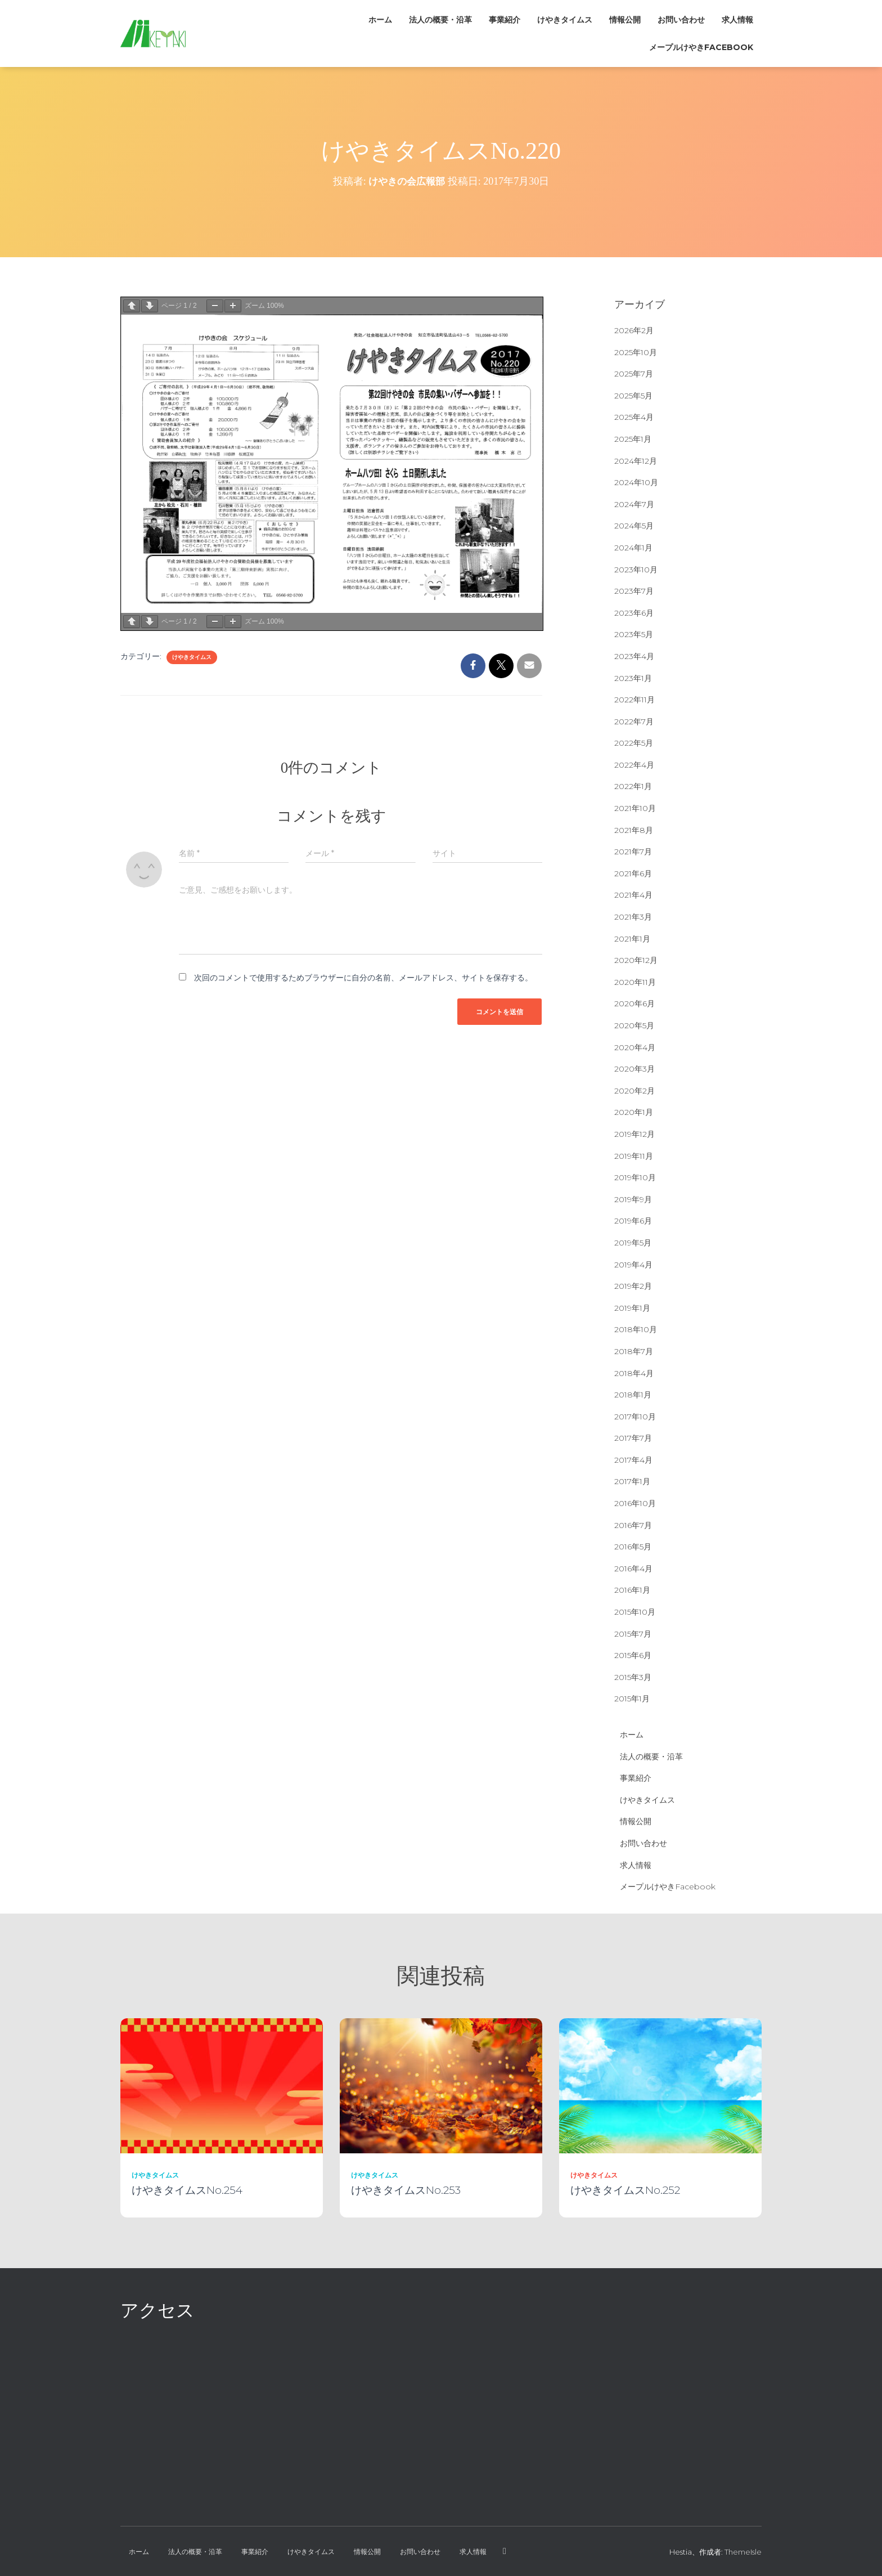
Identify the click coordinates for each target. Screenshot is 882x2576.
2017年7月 (633, 1438)
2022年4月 (634, 765)
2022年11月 (634, 700)
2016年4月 (633, 1568)
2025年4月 (634, 417)
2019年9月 (633, 1199)
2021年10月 (635, 808)
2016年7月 (633, 1525)
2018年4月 (634, 1373)
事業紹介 (504, 20)
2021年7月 (633, 851)
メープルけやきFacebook (701, 47)
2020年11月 (635, 982)
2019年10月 (635, 1177)
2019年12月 (634, 1134)
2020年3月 (634, 1069)
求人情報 (737, 20)
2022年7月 (634, 721)
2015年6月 (632, 1655)
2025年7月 (633, 374)
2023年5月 (633, 634)
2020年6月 (634, 1003)
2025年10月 (635, 352)
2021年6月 (633, 873)
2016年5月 (632, 1547)
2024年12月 (635, 461)
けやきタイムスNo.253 (406, 2190)
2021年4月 (633, 895)
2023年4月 (634, 656)
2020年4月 (634, 1047)
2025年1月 (632, 439)
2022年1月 (633, 786)
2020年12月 (636, 960)
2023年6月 (634, 613)
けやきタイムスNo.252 (625, 2190)
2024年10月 (636, 482)
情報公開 (625, 20)
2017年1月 (632, 1481)
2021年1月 (632, 939)
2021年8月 (633, 830)
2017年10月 (635, 1417)
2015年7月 (632, 1634)
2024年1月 (633, 548)
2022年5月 (633, 743)
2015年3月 (632, 1677)
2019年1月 (632, 1308)
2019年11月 (633, 1156)
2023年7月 (634, 591)
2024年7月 (634, 504)
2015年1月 (632, 1699)
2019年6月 (633, 1221)
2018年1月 (632, 1395)
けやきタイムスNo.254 (187, 2190)
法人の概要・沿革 (440, 20)
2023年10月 (636, 570)
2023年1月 (633, 678)
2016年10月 (635, 1503)
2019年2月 (633, 1286)
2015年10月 (634, 1612)
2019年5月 (632, 1243)
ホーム (380, 20)
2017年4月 (633, 1460)
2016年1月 (632, 1590)
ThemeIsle (743, 2551)
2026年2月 (634, 330)
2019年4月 (633, 1265)
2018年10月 (635, 1329)
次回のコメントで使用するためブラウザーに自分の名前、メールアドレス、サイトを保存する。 (363, 978)
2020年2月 (634, 1091)
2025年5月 (633, 396)
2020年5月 (634, 1025)
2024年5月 (634, 526)
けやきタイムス (564, 20)
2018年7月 (633, 1351)
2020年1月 (633, 1112)
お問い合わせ (681, 20)
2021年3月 (633, 917)
